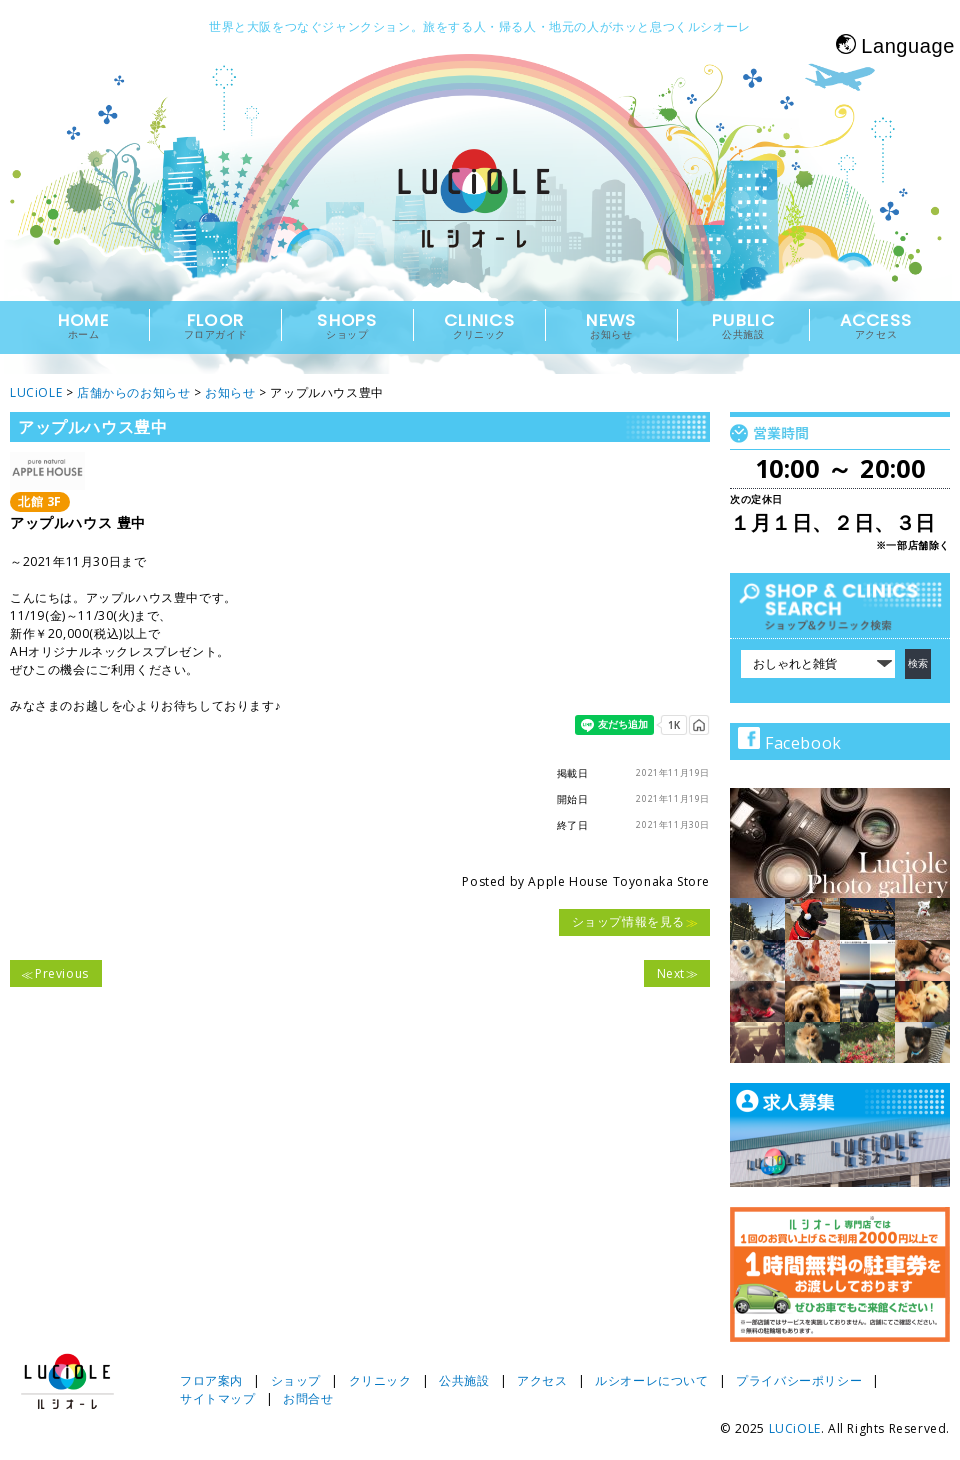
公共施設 (464, 1380)
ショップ (296, 1380)
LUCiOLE (795, 1428)
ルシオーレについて (651, 1380)
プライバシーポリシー (799, 1380)
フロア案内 (211, 1380)
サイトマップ (218, 1398)
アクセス (542, 1380)
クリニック (380, 1380)
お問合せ (308, 1398)
